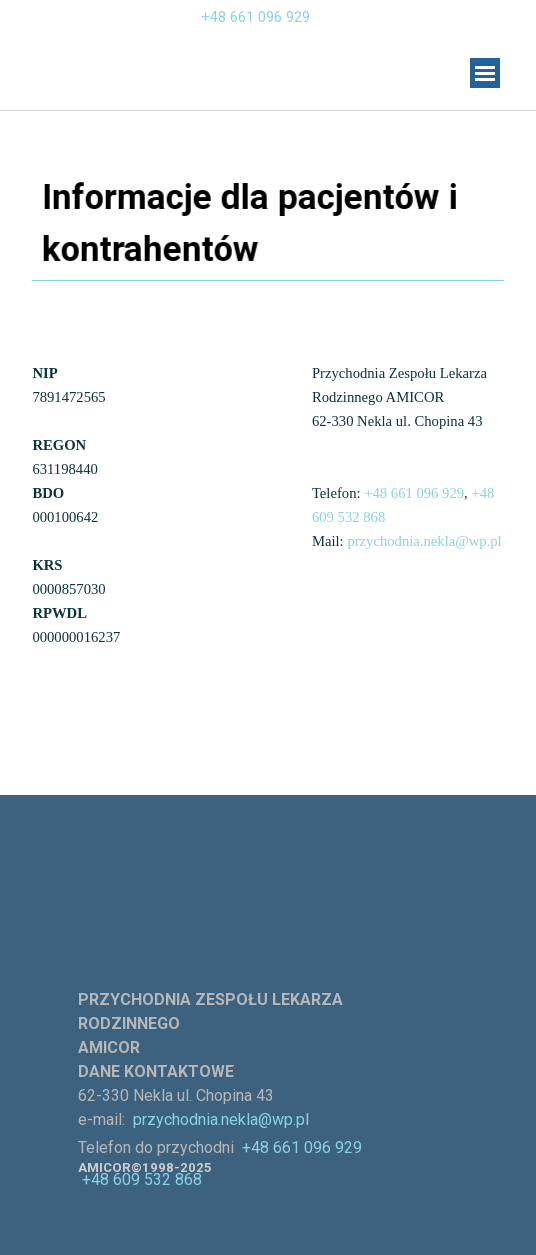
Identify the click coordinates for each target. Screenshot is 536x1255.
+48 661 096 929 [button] (255, 17)
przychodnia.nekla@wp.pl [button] (424, 541)
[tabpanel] (192, 29)
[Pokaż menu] (485, 73)
